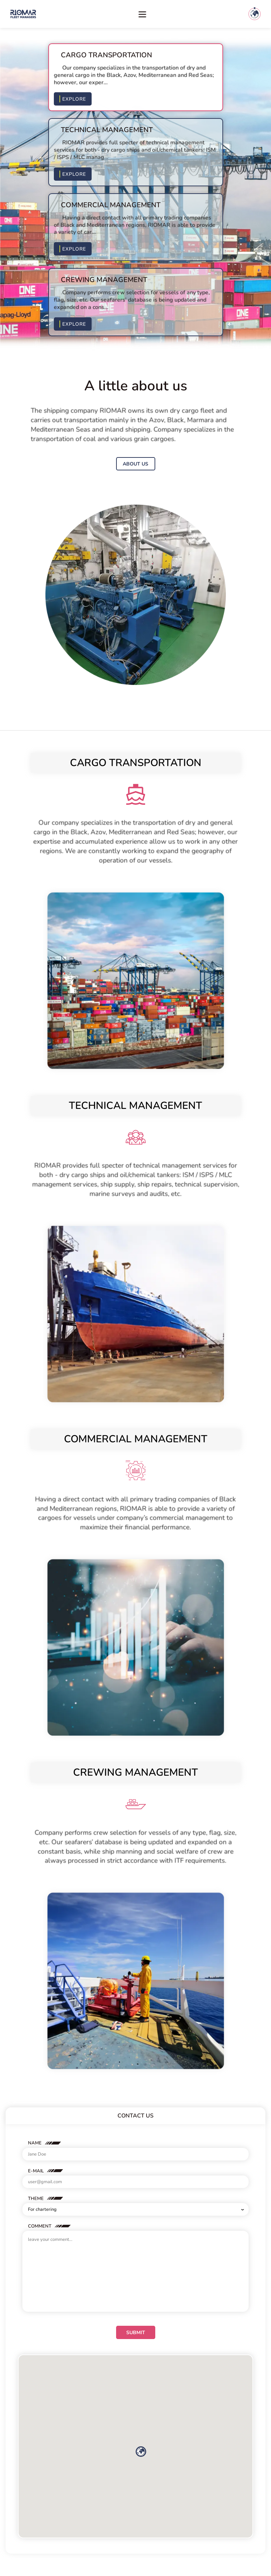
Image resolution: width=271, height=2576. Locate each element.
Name (35, 2143)
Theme (36, 2198)
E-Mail (36, 2171)
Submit (135, 2332)
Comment (39, 2226)
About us (135, 464)
